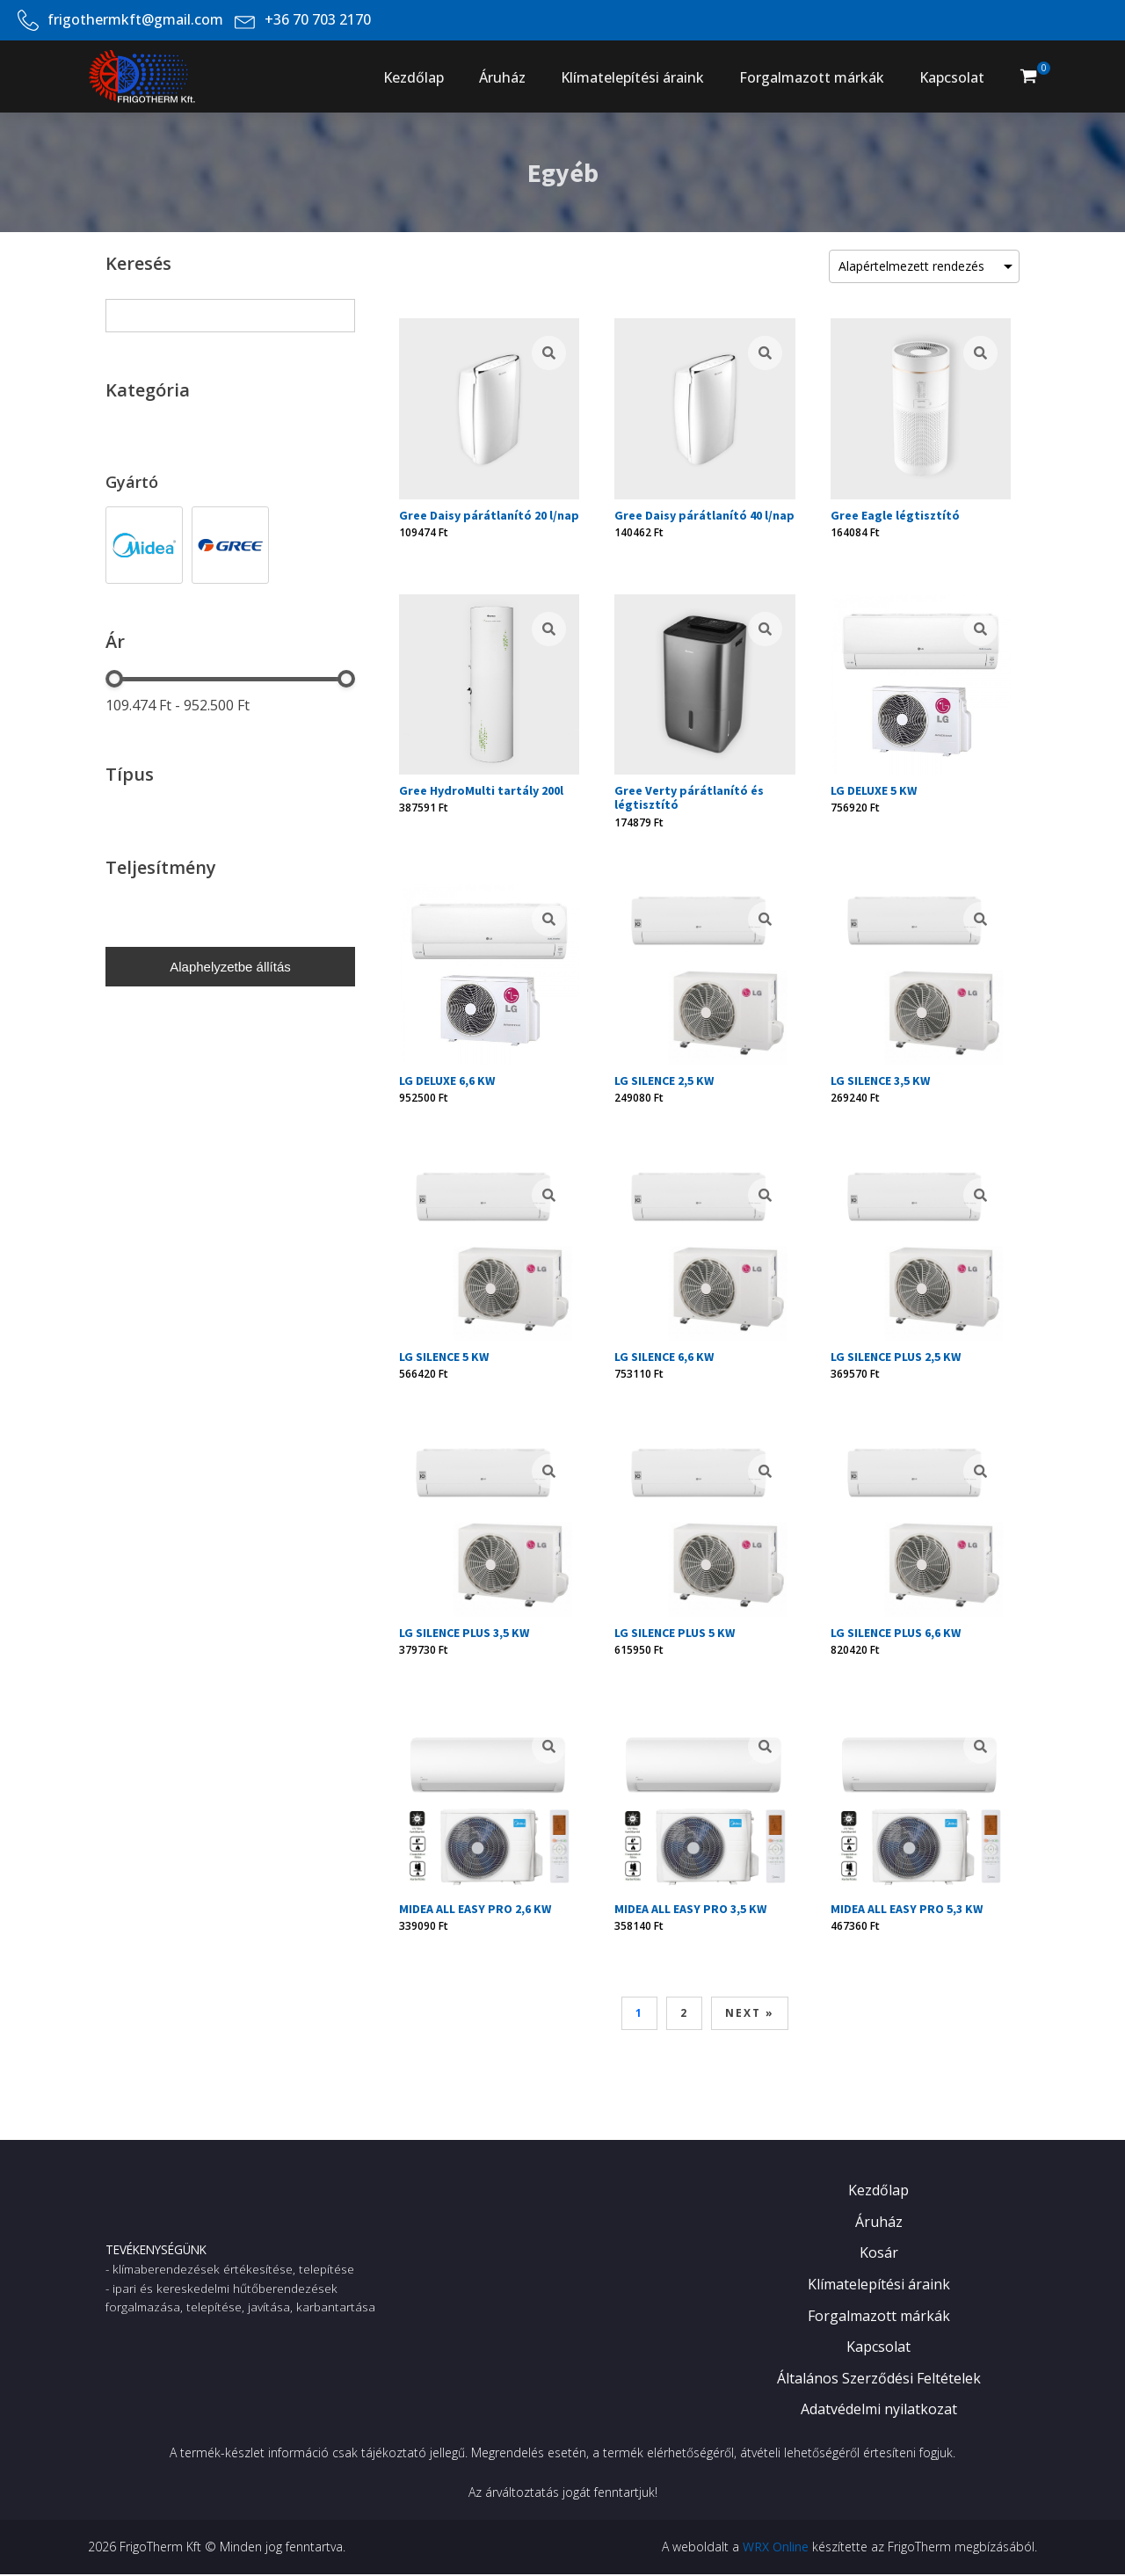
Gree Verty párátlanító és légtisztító (689, 797)
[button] (1028, 76)
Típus (129, 774)
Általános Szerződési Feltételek (879, 2378)
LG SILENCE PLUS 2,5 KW (896, 1356)
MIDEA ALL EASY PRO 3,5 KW (690, 1909)
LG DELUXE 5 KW (874, 790)
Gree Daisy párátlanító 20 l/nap (489, 515)
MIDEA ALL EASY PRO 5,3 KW (907, 1909)
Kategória (147, 390)
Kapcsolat (951, 77)
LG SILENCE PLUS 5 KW (674, 1633)
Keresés (138, 263)
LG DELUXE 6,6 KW (447, 1080)
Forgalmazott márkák (811, 77)
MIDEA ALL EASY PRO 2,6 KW (475, 1909)
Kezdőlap (413, 77)
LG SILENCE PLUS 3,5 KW (464, 1633)
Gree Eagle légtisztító (895, 515)
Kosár (879, 2252)
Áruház (502, 77)
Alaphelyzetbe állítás (230, 966)
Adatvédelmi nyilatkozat (879, 2409)
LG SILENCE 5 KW (444, 1356)
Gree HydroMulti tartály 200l (481, 790)
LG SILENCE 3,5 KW (880, 1080)
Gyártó (131, 481)
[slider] (114, 679)
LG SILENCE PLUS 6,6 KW (896, 1633)
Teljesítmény (160, 867)
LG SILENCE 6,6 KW (664, 1356)
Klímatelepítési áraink (632, 77)
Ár (115, 641)
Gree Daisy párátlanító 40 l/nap (704, 515)
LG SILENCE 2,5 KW (664, 1080)
